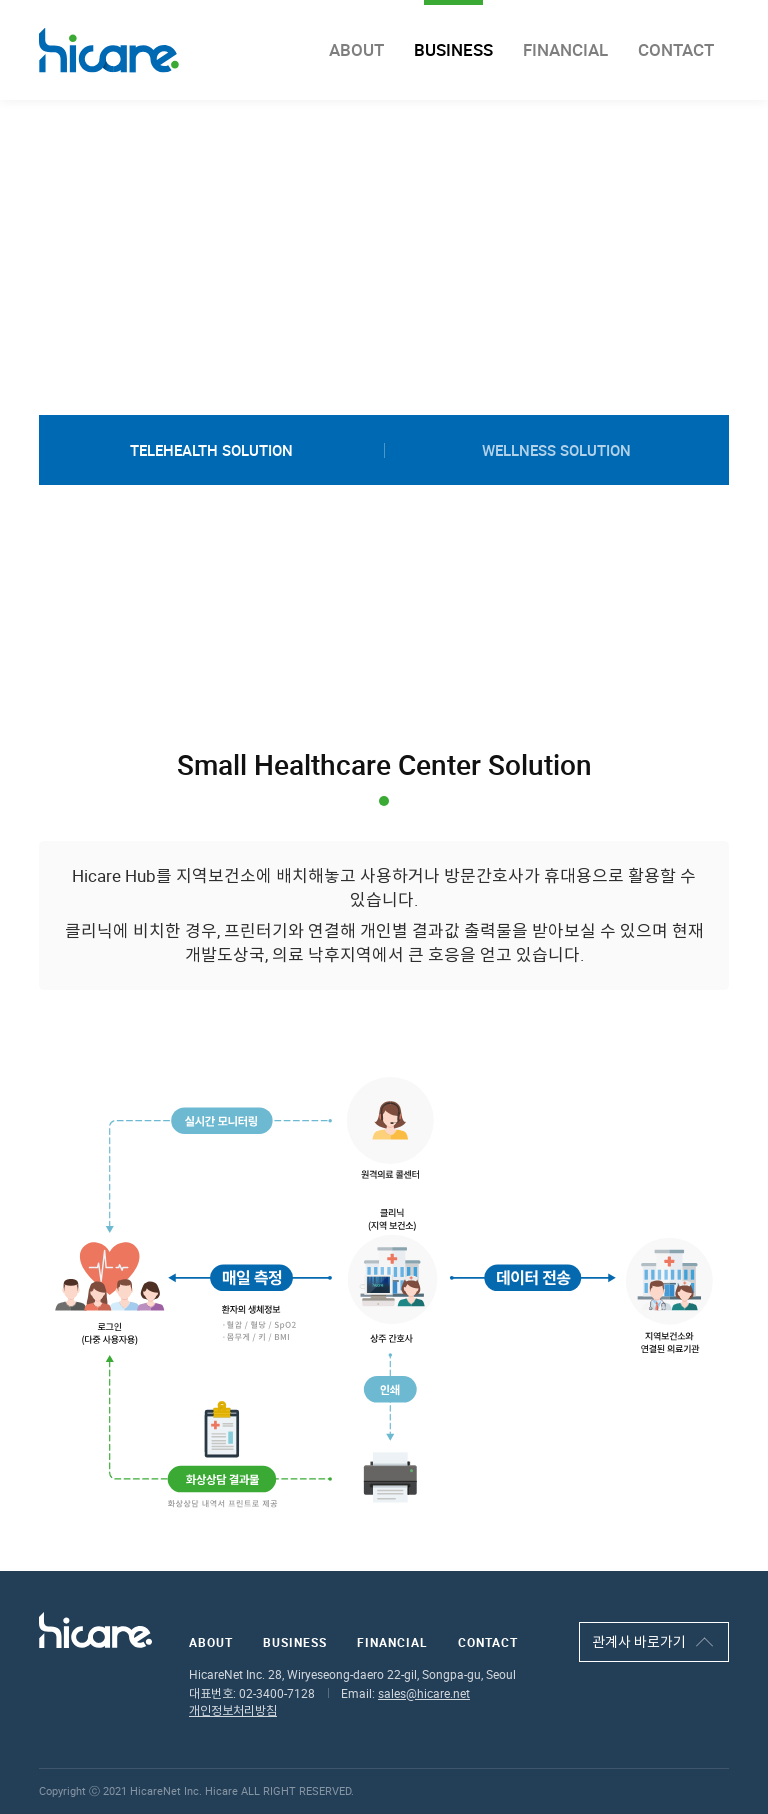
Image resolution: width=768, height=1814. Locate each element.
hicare (109, 50)
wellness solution (556, 450)
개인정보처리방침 (233, 1710)
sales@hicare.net (424, 1693)
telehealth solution (211, 450)
